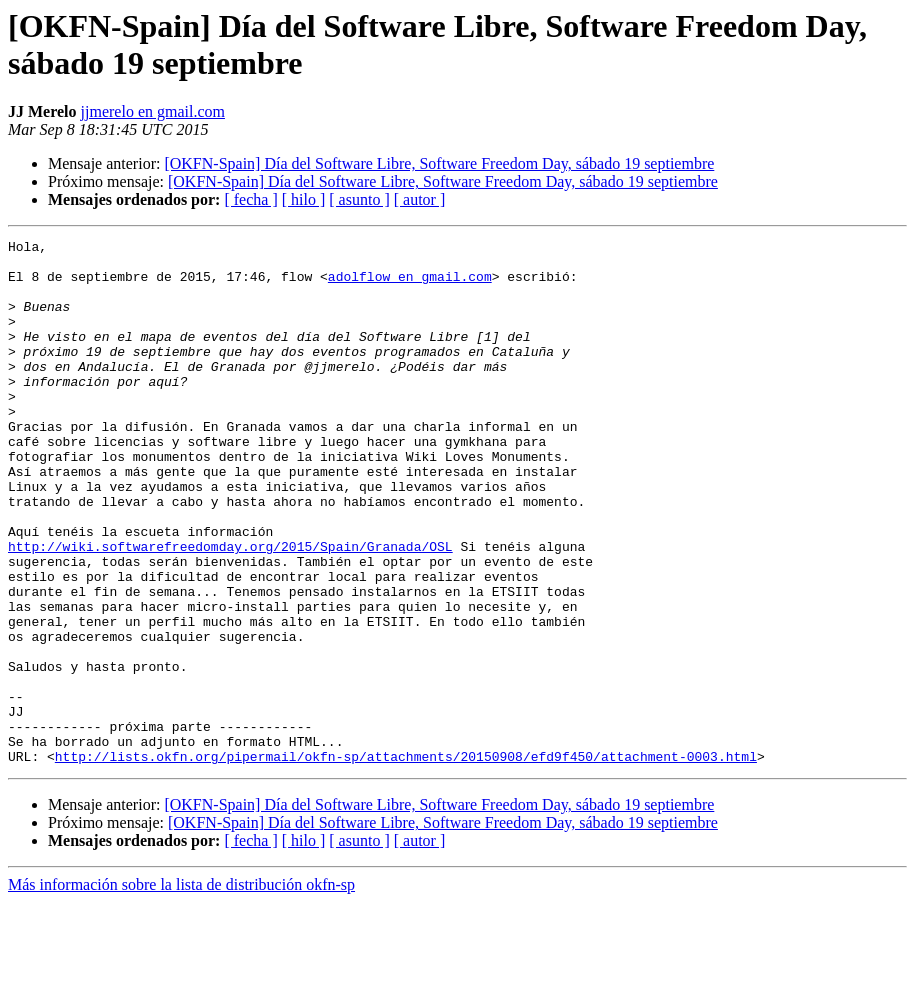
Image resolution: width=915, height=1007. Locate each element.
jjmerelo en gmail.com (153, 111)
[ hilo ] (304, 199)
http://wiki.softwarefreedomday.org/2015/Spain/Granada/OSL (230, 609)
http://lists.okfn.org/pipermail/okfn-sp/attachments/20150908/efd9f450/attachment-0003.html (406, 861)
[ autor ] (420, 199)
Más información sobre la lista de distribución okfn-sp (181, 989)
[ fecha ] (250, 199)
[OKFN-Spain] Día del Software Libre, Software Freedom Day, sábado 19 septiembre (439, 163)
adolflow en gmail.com (410, 285)
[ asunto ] (359, 199)
